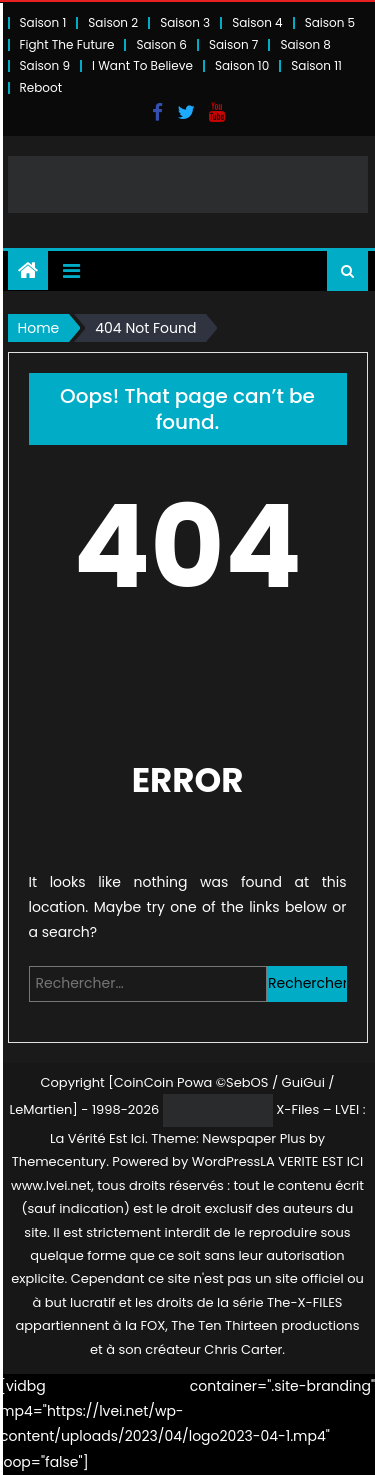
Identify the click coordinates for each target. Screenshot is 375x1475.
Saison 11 (316, 65)
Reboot (41, 87)
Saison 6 (161, 44)
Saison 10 (242, 65)
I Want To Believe (142, 65)
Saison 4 (257, 22)
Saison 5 (330, 22)
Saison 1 (43, 22)
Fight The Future (67, 44)
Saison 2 (113, 22)
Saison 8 (305, 44)
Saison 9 (45, 65)
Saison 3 (185, 22)
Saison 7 (234, 44)
